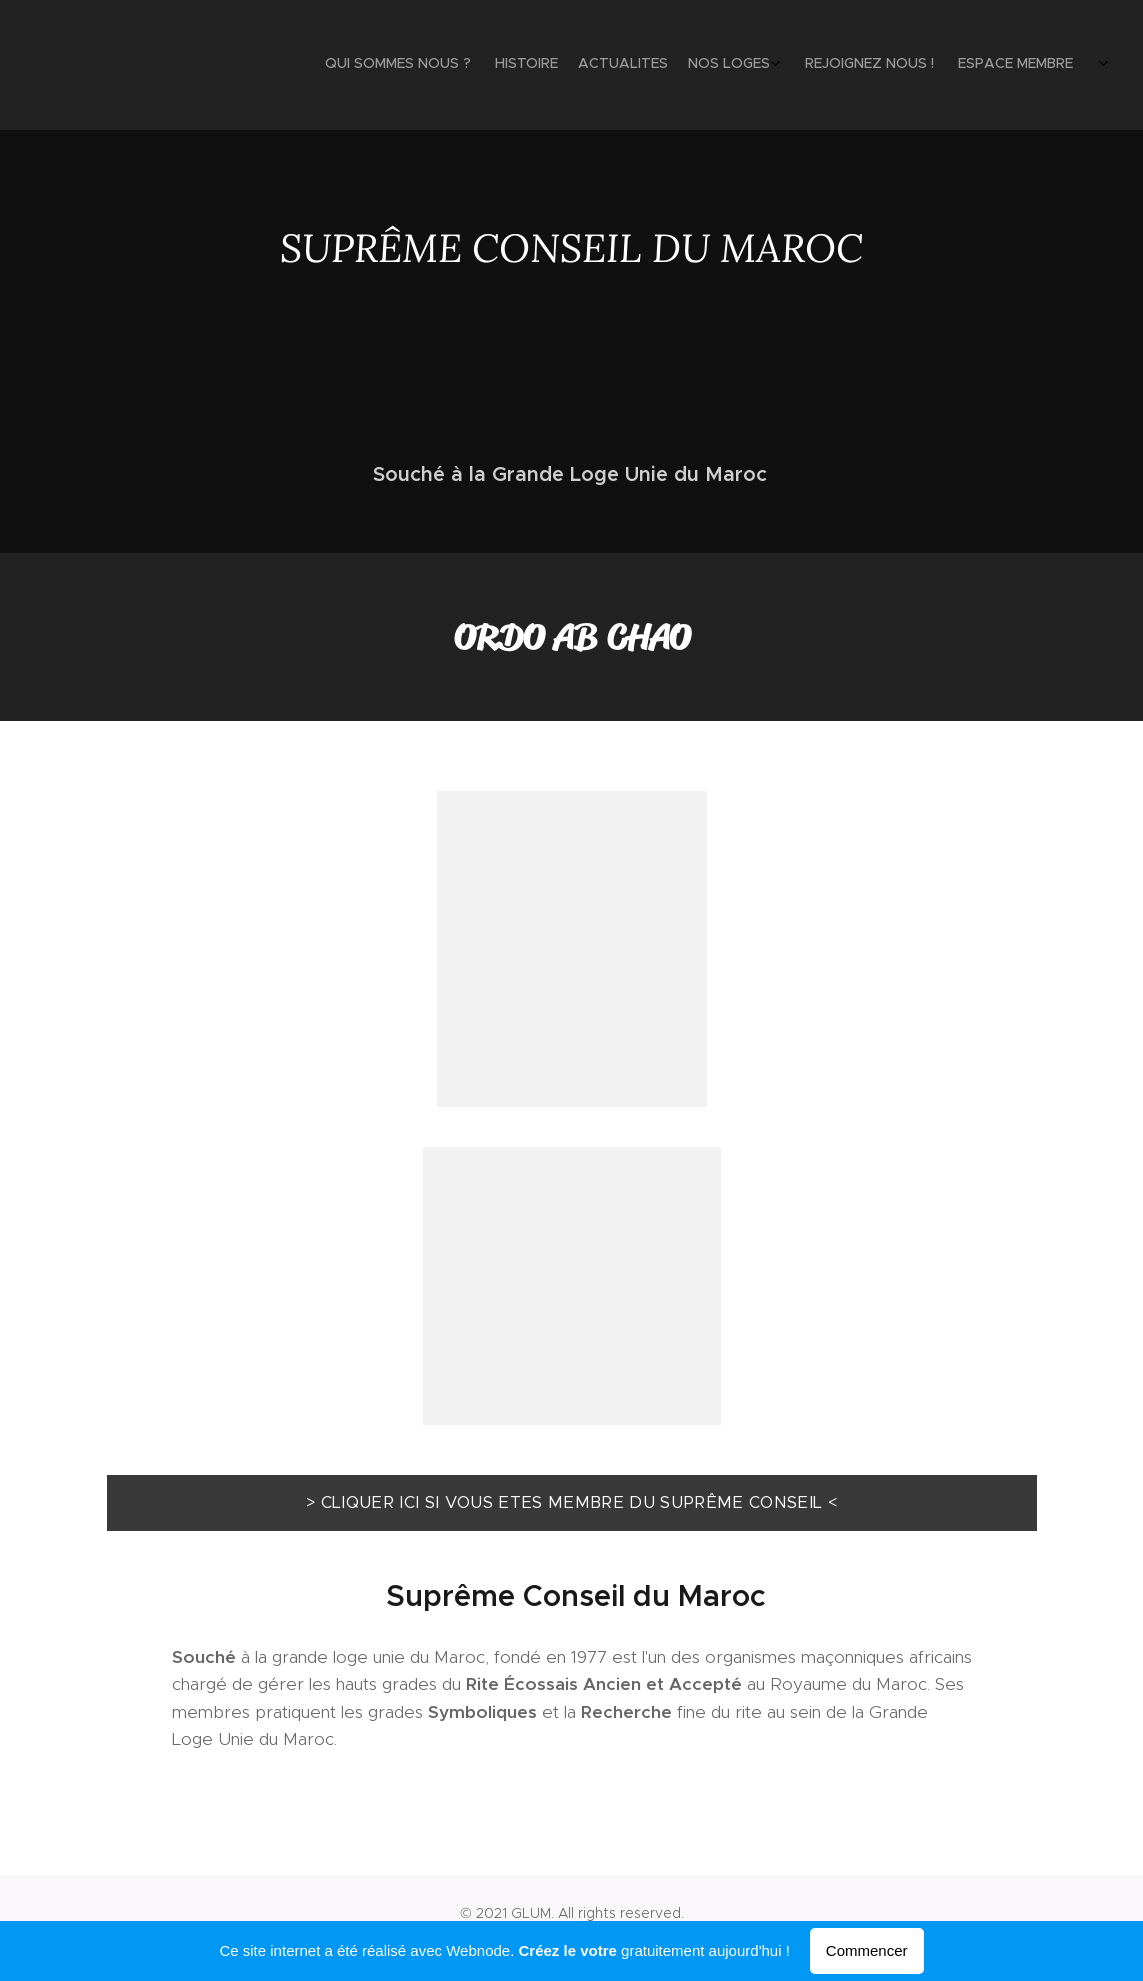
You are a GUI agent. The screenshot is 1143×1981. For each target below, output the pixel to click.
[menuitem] (900, 65)
